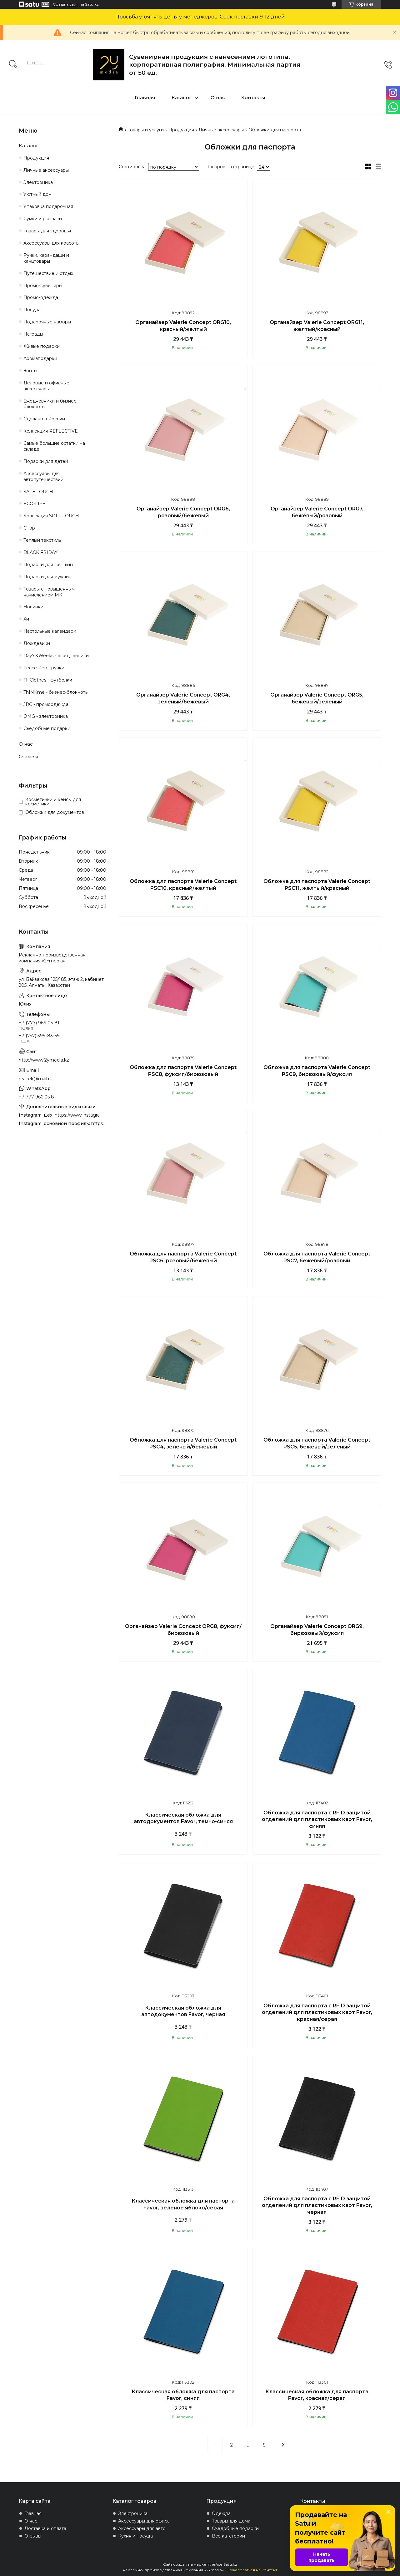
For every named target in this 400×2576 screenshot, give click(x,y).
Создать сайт (65, 4)
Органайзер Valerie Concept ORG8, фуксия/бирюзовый (183, 1629)
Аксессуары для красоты (51, 243)
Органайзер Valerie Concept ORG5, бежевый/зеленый (316, 698)
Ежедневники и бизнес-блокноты (50, 404)
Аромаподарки (40, 358)
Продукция (181, 130)
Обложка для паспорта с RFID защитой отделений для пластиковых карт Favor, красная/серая (317, 2012)
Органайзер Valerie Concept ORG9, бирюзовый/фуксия (317, 1629)
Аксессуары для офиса (144, 2521)
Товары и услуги (146, 130)
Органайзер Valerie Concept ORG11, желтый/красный (317, 325)
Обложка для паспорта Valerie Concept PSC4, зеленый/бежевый (183, 1443)
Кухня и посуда (135, 2536)
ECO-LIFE (34, 503)
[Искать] (13, 65)
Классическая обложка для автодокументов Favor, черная (183, 2011)
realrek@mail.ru (35, 1079)
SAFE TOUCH (38, 491)
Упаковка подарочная (48, 206)
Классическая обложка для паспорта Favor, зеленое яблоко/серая (183, 2204)
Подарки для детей (45, 461)
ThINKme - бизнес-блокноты (55, 692)
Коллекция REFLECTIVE (50, 431)
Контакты (253, 97)
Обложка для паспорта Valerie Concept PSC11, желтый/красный (316, 884)
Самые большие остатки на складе (54, 446)
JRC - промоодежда (45, 704)
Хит (27, 619)
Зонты (30, 370)
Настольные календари (49, 631)
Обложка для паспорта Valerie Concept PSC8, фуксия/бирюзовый (183, 1070)
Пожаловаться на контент (252, 2570)
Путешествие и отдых (48, 273)
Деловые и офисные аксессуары (46, 386)
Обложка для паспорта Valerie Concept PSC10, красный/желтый (183, 884)
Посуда (32, 309)
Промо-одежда (40, 297)
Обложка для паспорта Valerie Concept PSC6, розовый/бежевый (183, 1257)
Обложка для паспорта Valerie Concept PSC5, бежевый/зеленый (316, 1443)
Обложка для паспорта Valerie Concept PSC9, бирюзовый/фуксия (316, 1070)
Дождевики (36, 643)
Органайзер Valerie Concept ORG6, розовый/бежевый (183, 512)
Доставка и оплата (45, 2528)
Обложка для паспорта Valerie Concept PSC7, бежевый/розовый (316, 1257)
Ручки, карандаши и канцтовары (46, 258)
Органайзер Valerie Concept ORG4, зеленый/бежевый (183, 698)
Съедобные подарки (46, 728)
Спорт (30, 528)
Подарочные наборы (47, 322)
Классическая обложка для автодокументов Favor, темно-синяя (183, 1818)
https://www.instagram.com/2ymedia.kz (98, 1123)
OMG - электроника (45, 716)
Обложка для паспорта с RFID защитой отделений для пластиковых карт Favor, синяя (317, 1819)
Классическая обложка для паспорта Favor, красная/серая (316, 2395)
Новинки (33, 607)
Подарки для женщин (48, 564)
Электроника (38, 182)
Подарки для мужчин (47, 577)
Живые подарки (41, 346)
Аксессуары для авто (142, 2528)
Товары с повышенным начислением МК (49, 592)
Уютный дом (37, 194)
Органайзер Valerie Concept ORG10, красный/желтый (183, 325)
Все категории (228, 2536)
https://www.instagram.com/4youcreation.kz (80, 1115)
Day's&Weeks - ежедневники (56, 655)
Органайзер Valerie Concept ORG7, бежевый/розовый (317, 512)
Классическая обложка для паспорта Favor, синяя (183, 2395)
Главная (145, 97)
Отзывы (28, 756)
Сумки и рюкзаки (42, 218)
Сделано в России (44, 419)
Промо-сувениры (42, 285)
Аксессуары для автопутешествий (43, 476)
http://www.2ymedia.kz (44, 1060)
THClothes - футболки (47, 680)
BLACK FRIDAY (40, 552)
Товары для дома (231, 2521)
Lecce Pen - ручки (43, 668)
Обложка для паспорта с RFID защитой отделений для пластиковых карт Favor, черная (317, 2205)
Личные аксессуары (221, 130)
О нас (218, 97)
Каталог (182, 97)
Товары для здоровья (47, 231)
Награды (33, 334)
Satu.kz (230, 2564)
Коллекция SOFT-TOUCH (51, 516)
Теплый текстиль (42, 540)
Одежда (221, 2513)
